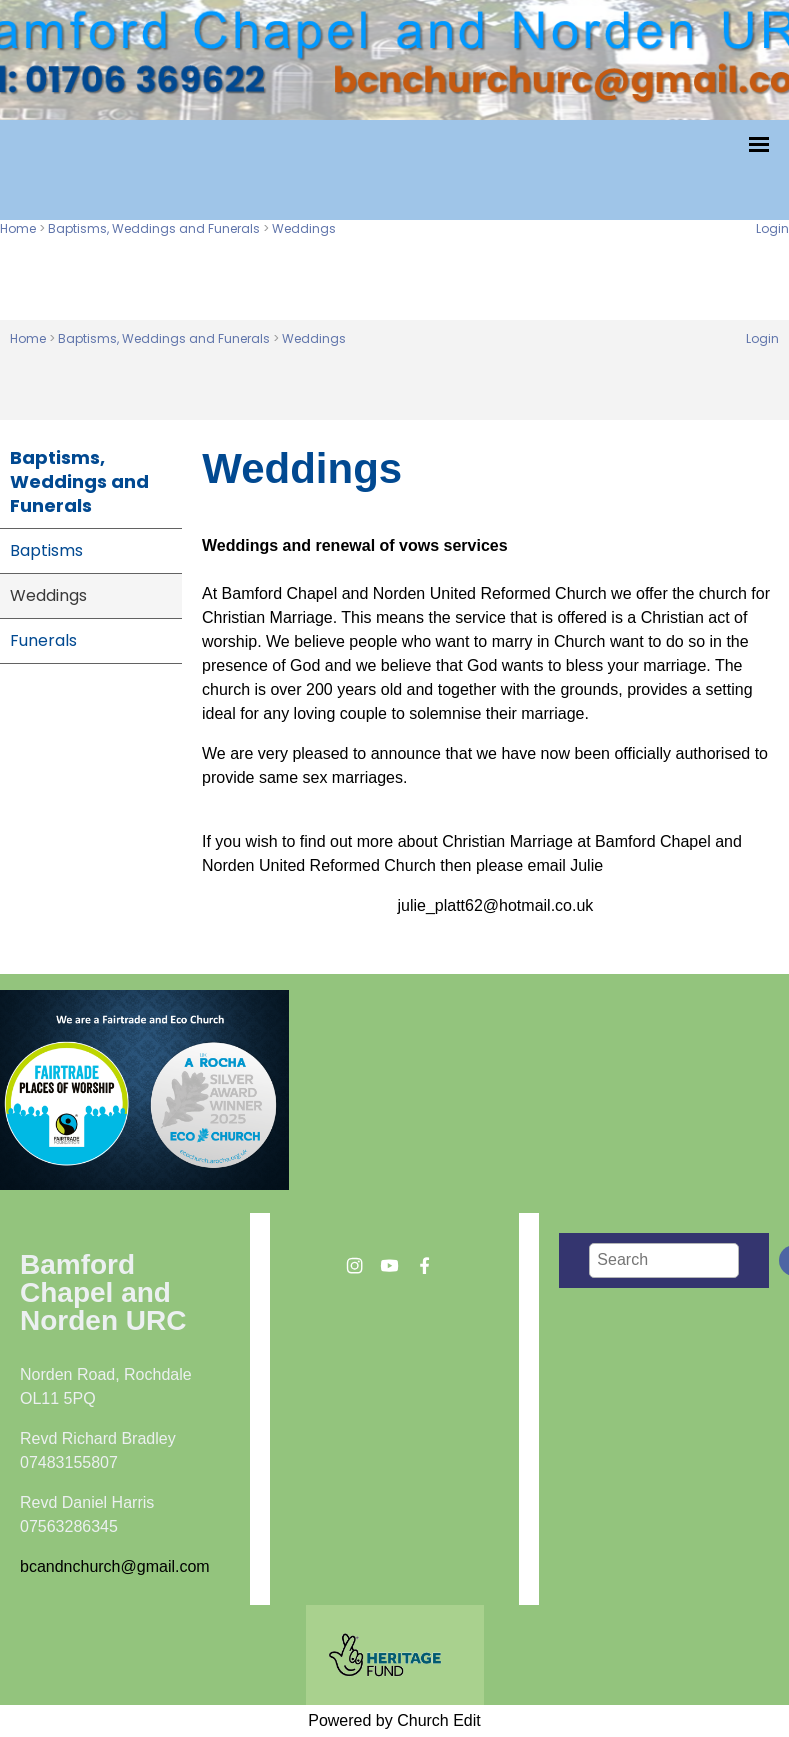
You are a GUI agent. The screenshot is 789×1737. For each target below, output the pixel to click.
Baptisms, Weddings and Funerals (154, 228)
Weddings (304, 228)
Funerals (43, 640)
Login (772, 228)
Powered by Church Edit (394, 1720)
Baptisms (46, 550)
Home (18, 228)
